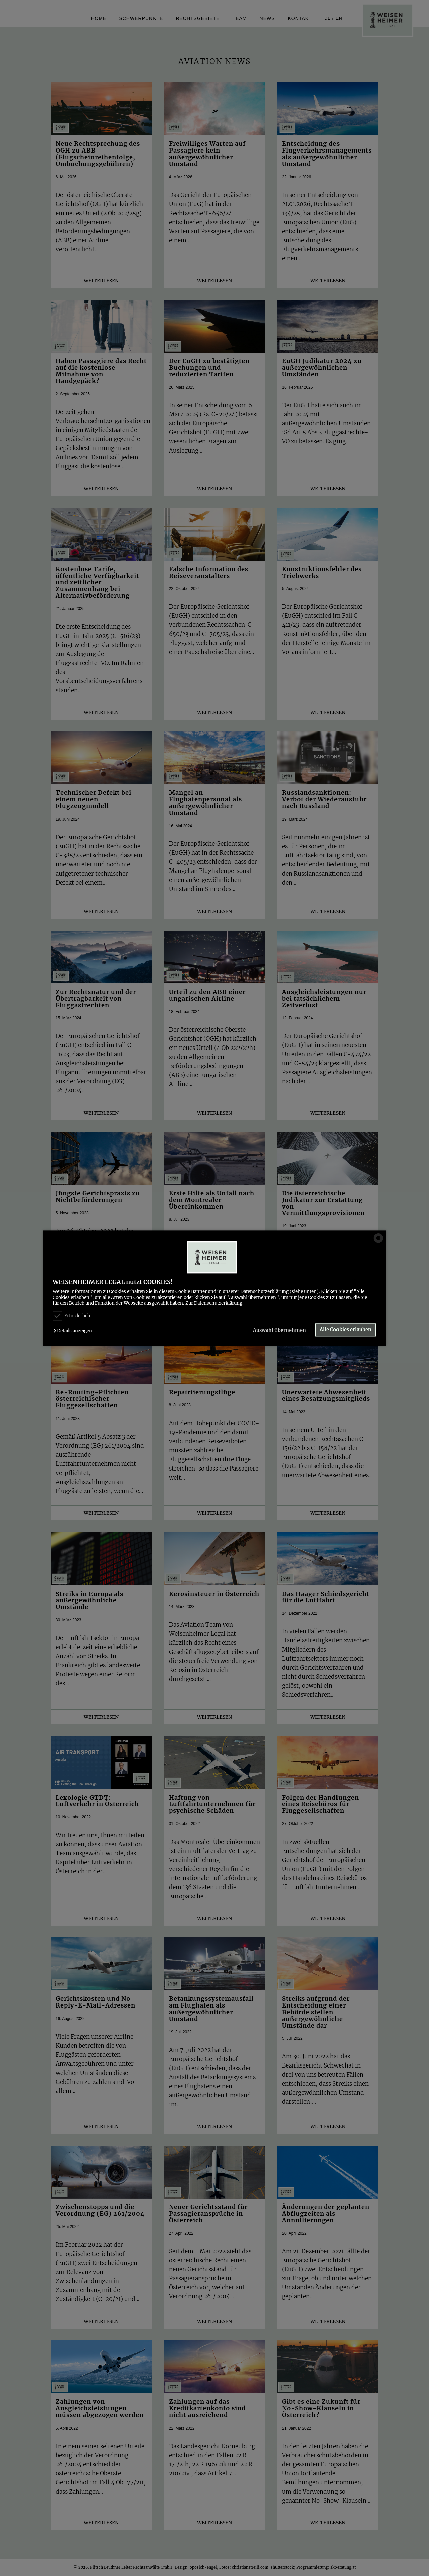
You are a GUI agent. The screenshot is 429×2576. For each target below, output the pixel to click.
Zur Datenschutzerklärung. (214, 1303)
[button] (74, 1331)
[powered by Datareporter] (378, 1242)
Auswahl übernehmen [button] (279, 1331)
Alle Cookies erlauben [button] (345, 1330)
